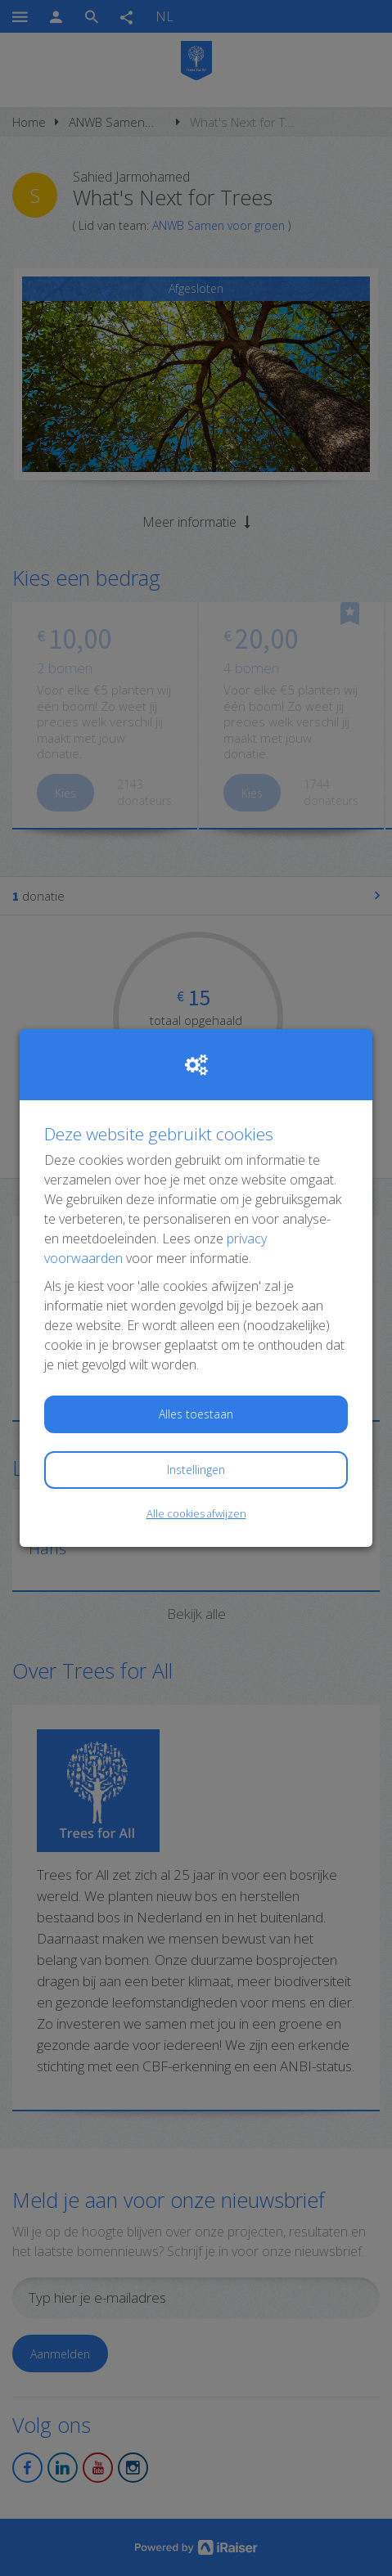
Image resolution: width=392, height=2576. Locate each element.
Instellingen (196, 1469)
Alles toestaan (196, 1414)
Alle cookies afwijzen (196, 1513)
